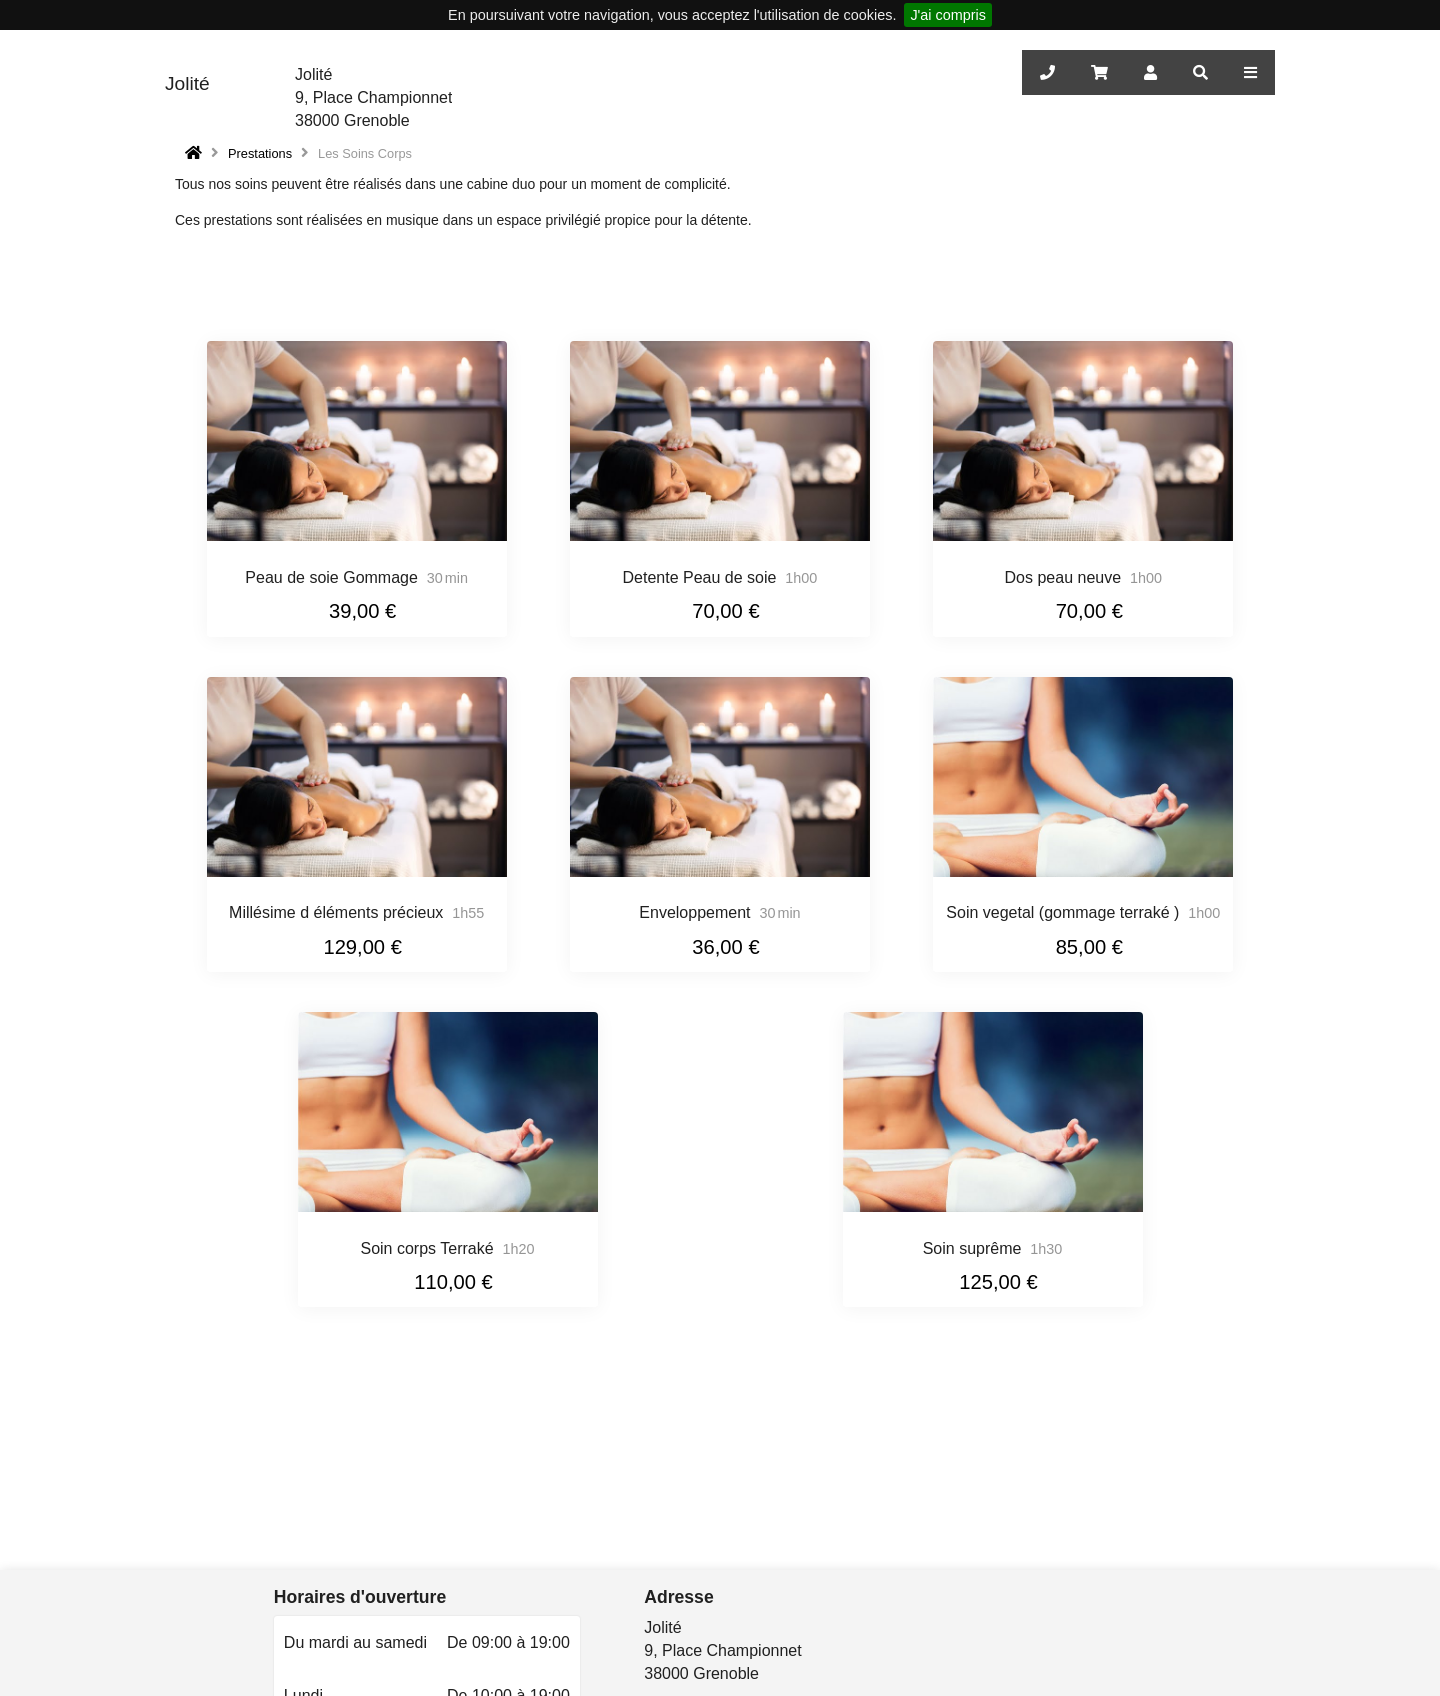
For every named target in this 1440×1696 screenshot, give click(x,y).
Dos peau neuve (1063, 577)
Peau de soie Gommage (331, 577)
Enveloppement (694, 912)
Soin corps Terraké (426, 1248)
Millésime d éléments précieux (336, 912)
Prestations (260, 153)
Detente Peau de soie (700, 577)
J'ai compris (948, 15)
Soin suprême (972, 1248)
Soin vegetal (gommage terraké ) (1062, 912)
